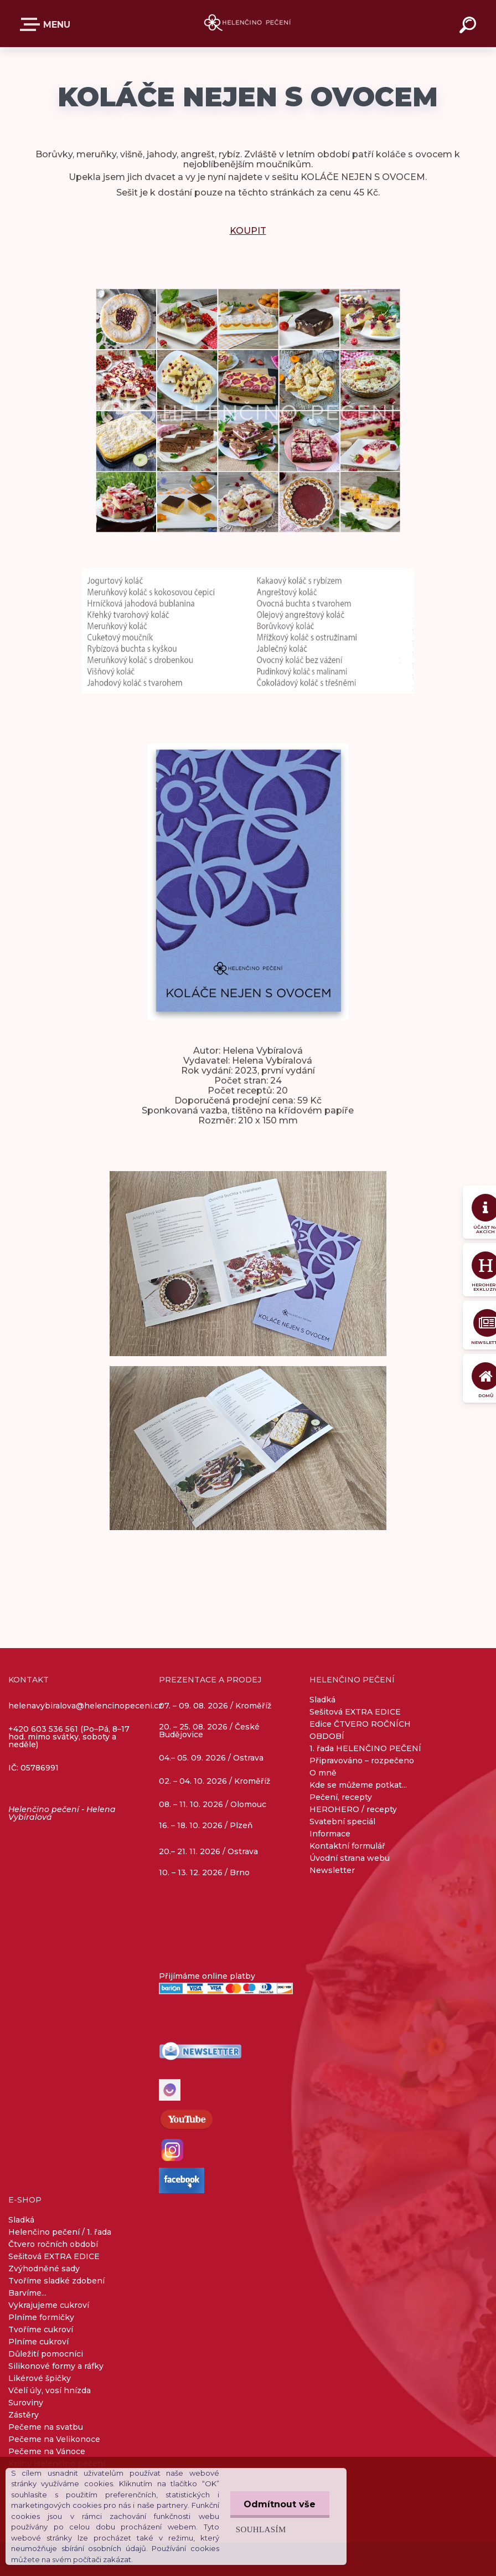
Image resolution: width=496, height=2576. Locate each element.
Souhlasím (260, 2529)
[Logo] (248, 23)
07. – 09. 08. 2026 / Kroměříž (215, 1705)
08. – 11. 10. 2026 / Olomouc (212, 1804)
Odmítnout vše (280, 2504)
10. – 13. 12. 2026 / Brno (204, 1872)
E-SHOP (32, 24)
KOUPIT (248, 230)
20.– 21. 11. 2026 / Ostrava (208, 1851)
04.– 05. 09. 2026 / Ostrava (211, 1758)
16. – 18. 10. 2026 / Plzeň (206, 1825)
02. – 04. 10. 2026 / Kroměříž (214, 1781)
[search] (469, 26)
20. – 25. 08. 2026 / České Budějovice (209, 1731)
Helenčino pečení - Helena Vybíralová (62, 1813)
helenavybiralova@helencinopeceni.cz (85, 1706)
